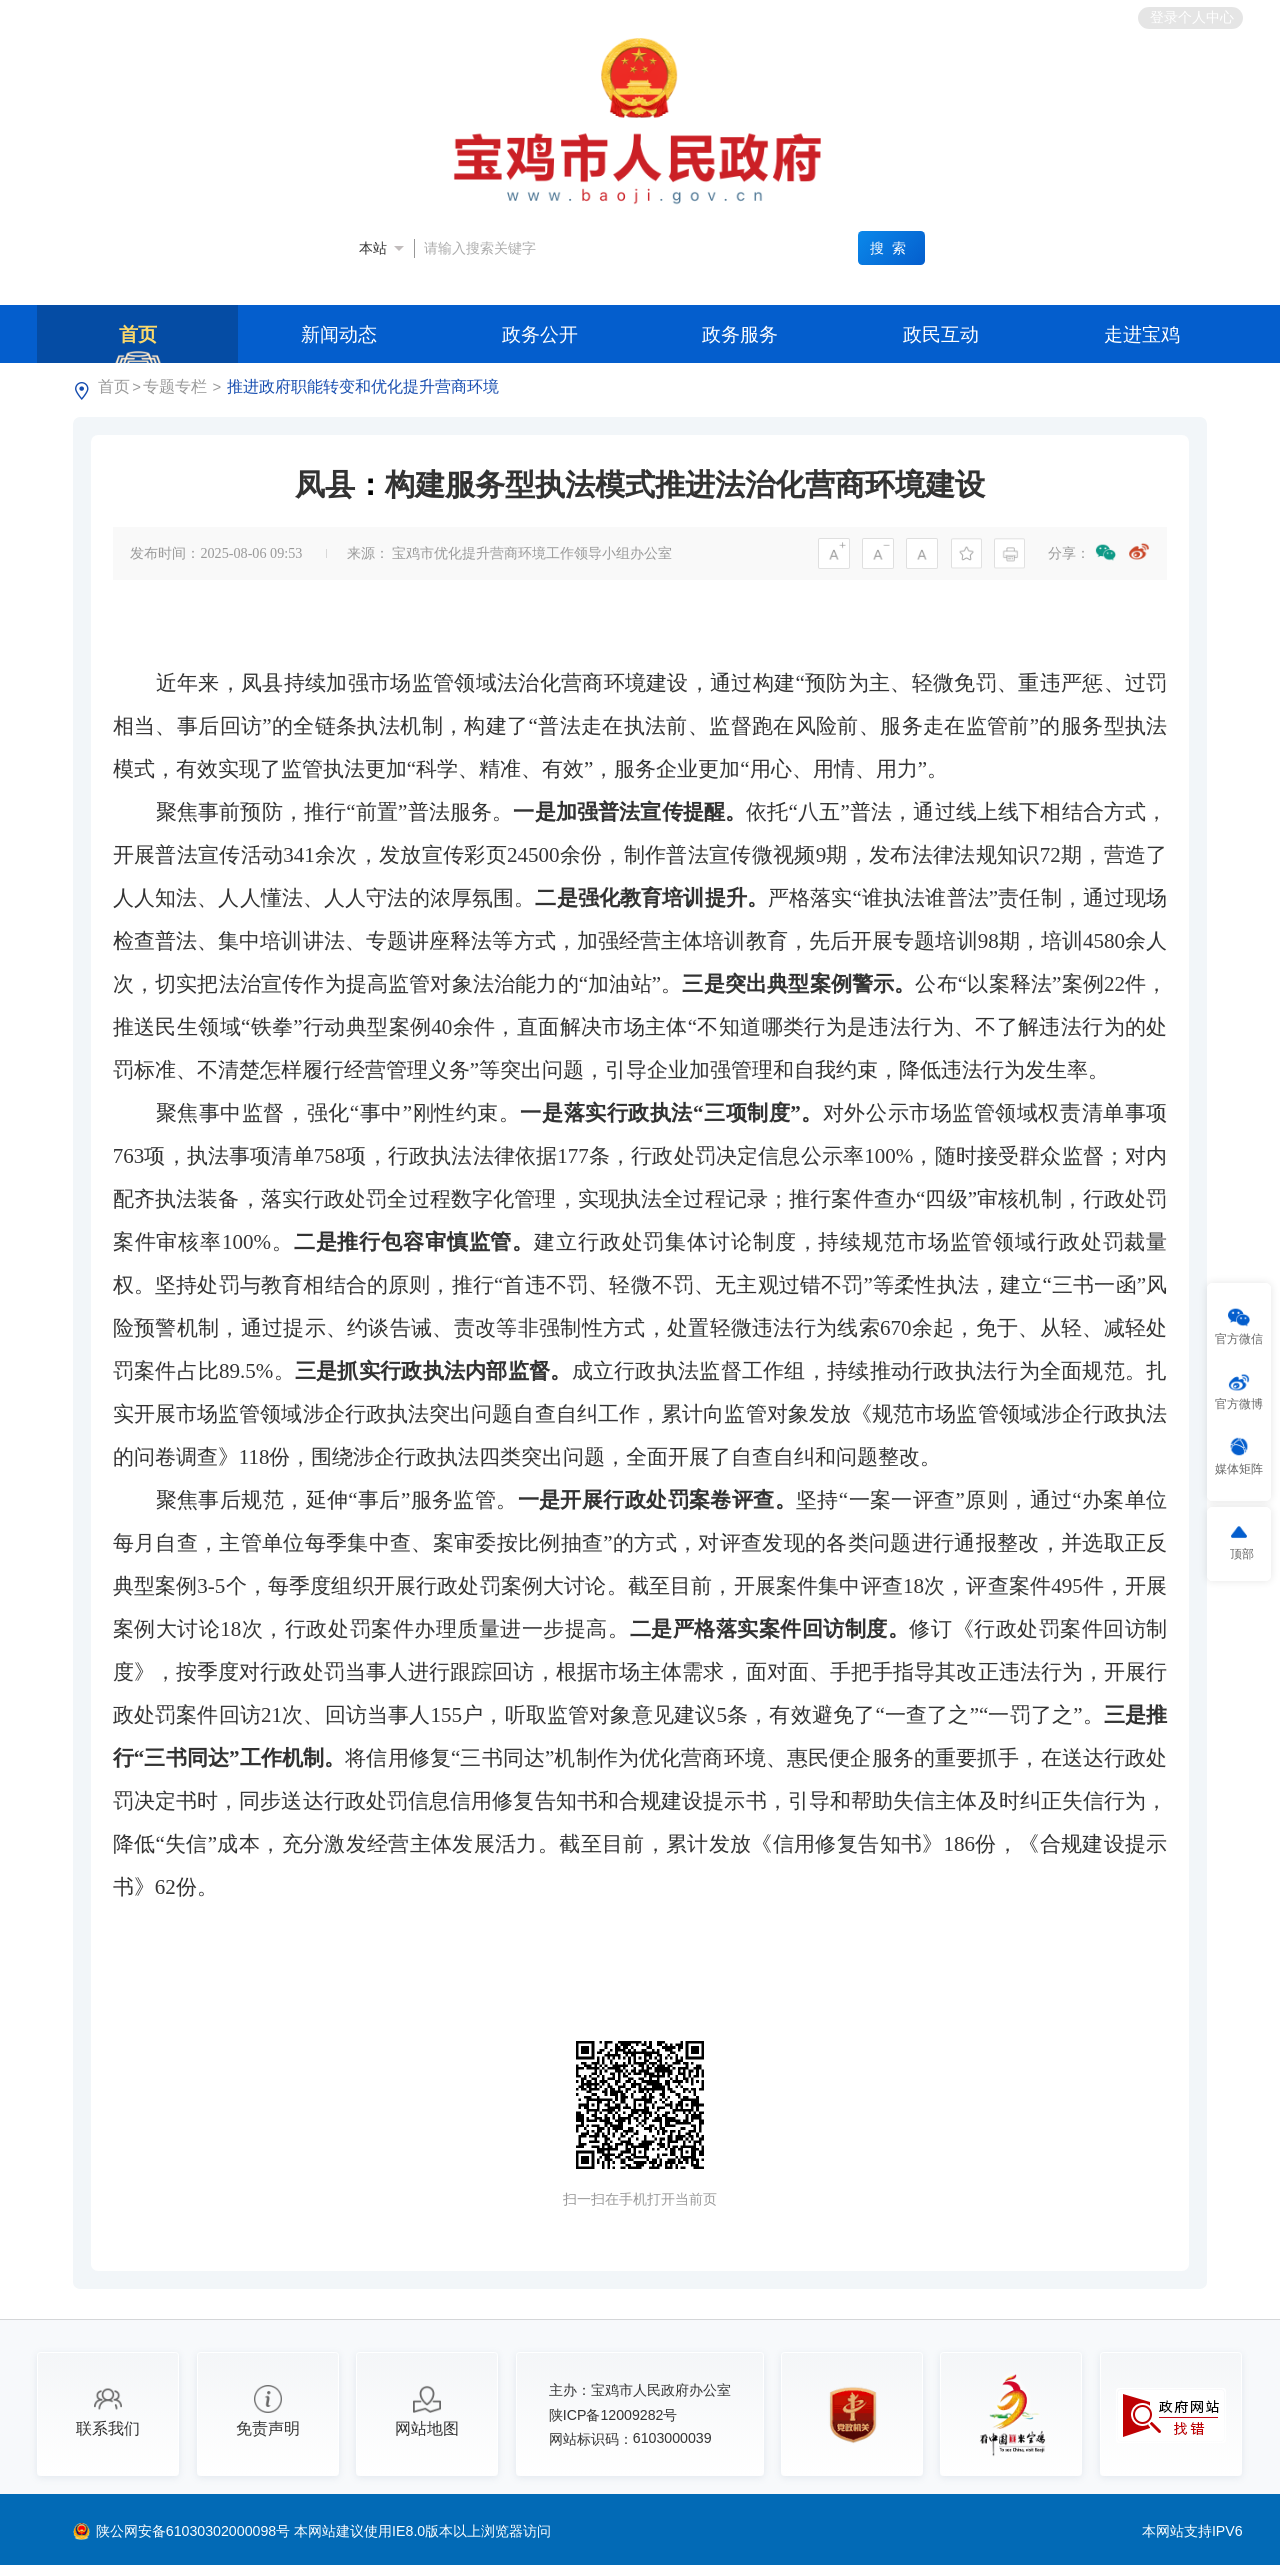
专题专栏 (175, 386)
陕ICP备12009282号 (613, 2415)
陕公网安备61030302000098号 (195, 2531)
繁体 (882, 17)
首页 (138, 334)
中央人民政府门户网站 (109, 16)
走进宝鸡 (1142, 334)
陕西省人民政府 (247, 16)
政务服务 (740, 334)
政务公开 (540, 334)
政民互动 (941, 334)
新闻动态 (339, 334)
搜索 (891, 248)
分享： (1069, 553)
